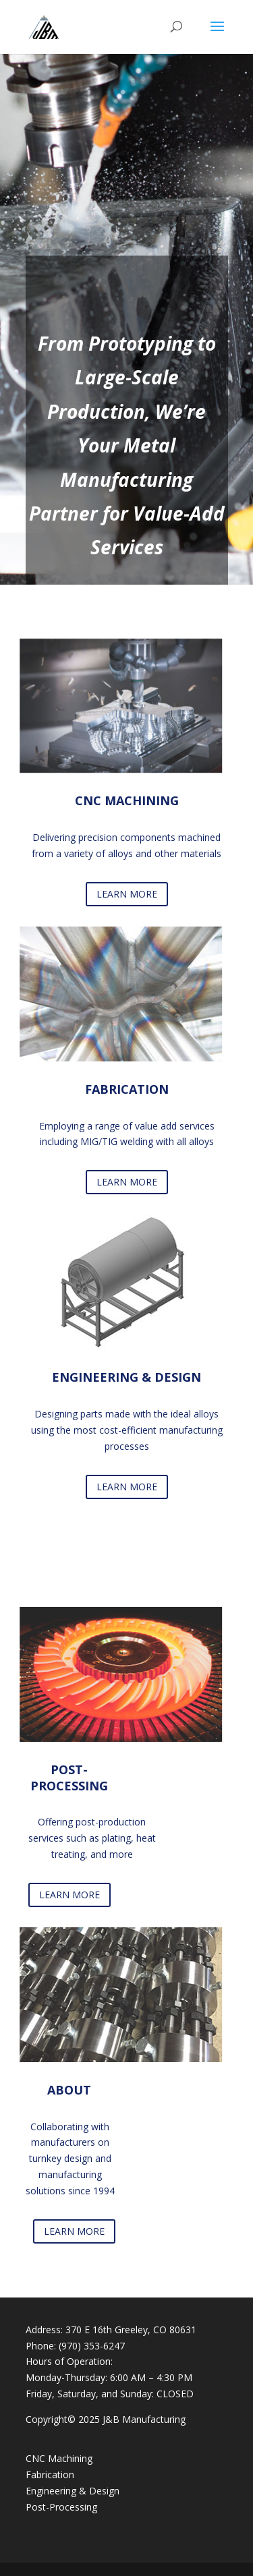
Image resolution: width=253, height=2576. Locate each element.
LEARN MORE (126, 893)
